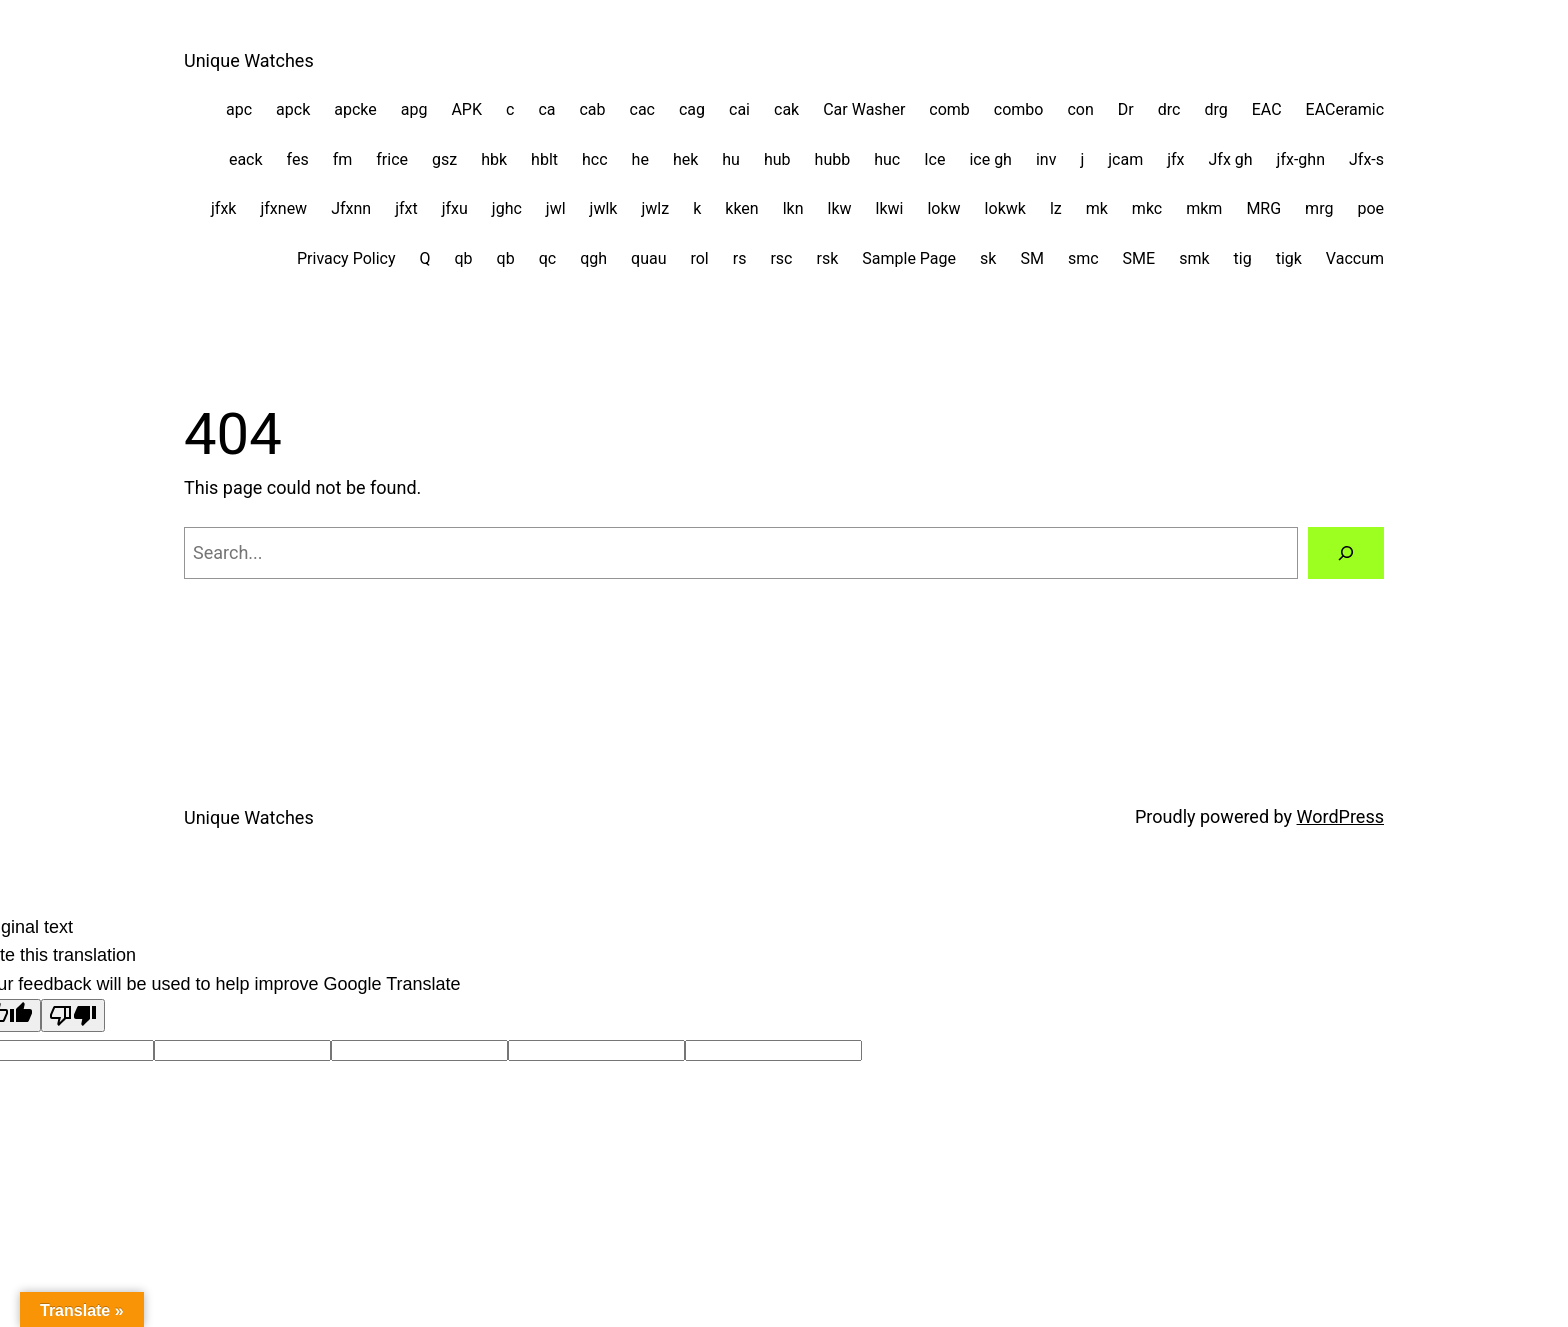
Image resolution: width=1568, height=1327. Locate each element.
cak (786, 109)
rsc (781, 258)
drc (1169, 109)
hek (685, 159)
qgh (593, 258)
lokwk (1005, 208)
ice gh (990, 159)
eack (246, 159)
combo (1019, 109)
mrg (1319, 208)
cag (692, 109)
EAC (1267, 109)
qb (464, 258)
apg (414, 109)
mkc (1147, 208)
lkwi (890, 208)
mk (1097, 208)
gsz (444, 159)
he (640, 159)
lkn (793, 208)
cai (739, 109)
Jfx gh (1231, 159)
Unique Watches (249, 60)
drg (1215, 109)
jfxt (406, 208)
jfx (1175, 159)
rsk (828, 258)
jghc (507, 208)
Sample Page (909, 258)
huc (887, 159)
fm (343, 159)
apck (293, 109)
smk (1194, 258)
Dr (1126, 109)
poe (1370, 208)
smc (1083, 258)
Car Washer (864, 109)
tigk (1289, 258)
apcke (355, 109)
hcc (595, 159)
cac (642, 109)
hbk (494, 159)
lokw (943, 208)
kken (741, 208)
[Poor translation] (73, 1015)
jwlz (655, 208)
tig (1243, 258)
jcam (1125, 159)
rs (740, 258)
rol (699, 258)
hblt (544, 159)
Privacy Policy (346, 258)
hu (731, 159)
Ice (934, 159)
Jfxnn (351, 208)
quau (648, 258)
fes (298, 159)
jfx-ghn (1301, 159)
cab (592, 109)
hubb (833, 159)
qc (547, 258)
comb (949, 109)
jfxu (455, 208)
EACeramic (1345, 109)
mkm (1204, 208)
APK (466, 109)
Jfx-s (1366, 159)
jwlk (604, 208)
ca (546, 109)
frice (392, 159)
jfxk (223, 208)
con (1080, 109)
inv (1046, 159)
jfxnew (283, 208)
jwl (556, 208)
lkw (840, 208)
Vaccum (1355, 258)
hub (777, 159)
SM (1031, 258)
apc (239, 109)
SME (1139, 258)
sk (988, 258)
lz (1056, 208)
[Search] (1346, 553)
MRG (1263, 208)
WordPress (1340, 816)
